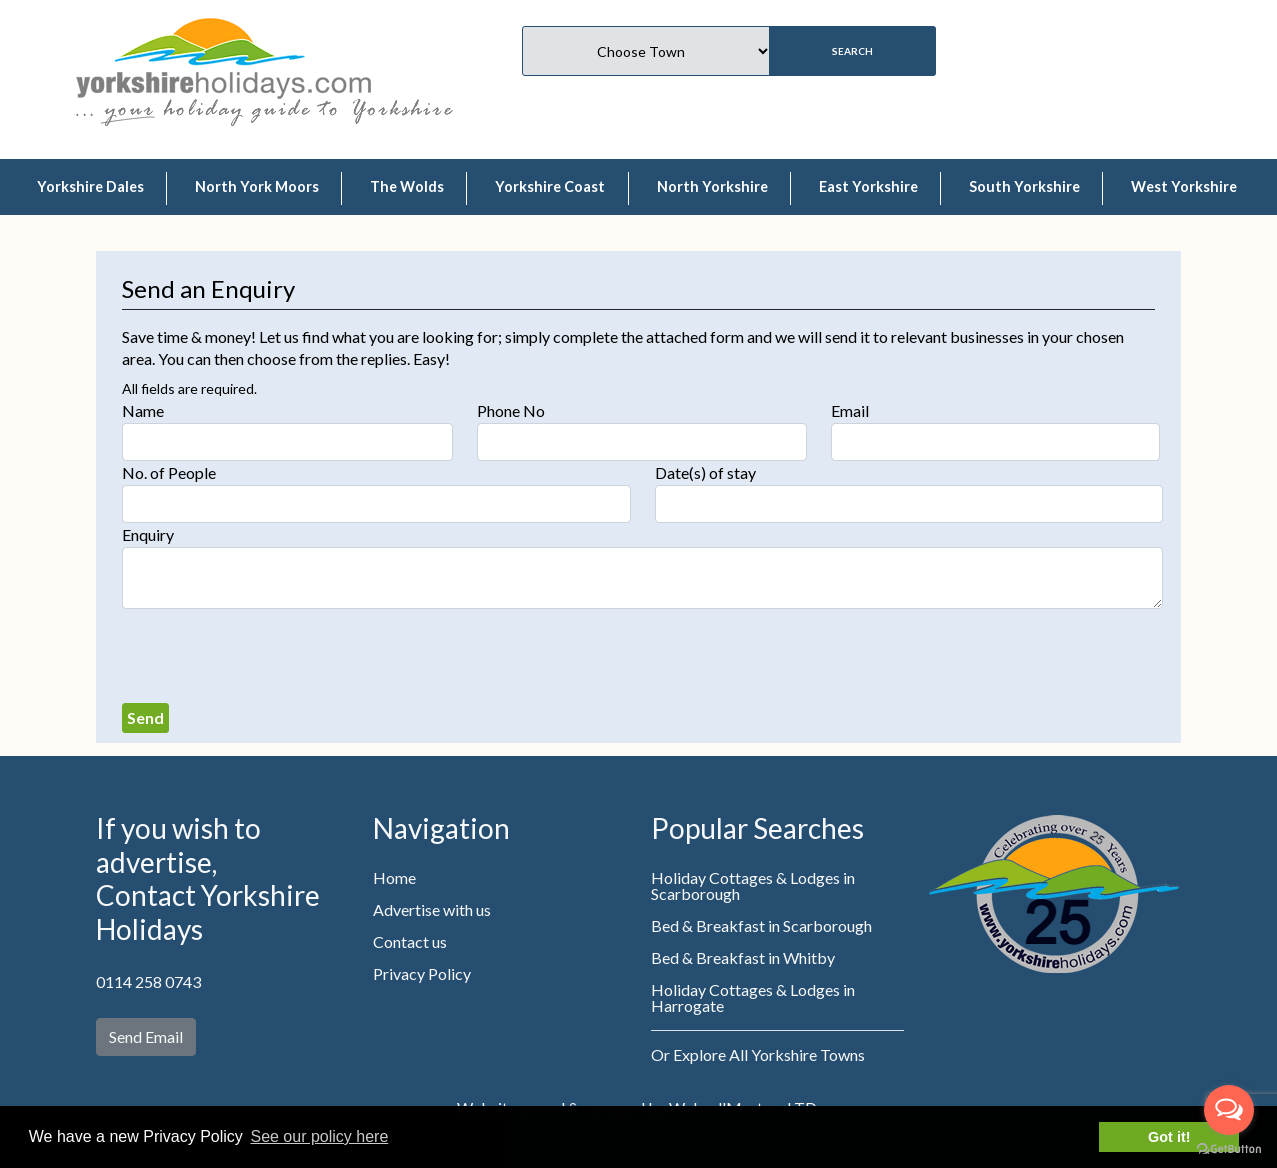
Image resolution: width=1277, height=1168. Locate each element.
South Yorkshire (1024, 186)
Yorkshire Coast (550, 186)
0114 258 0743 (148, 981)
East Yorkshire (868, 186)
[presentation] (274, 656)
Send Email (146, 1036)
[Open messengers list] (1229, 1110)
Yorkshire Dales (90, 186)
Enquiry (148, 534)
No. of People (169, 472)
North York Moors (257, 186)
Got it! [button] (1169, 1137)
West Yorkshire (1184, 186)
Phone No (511, 410)
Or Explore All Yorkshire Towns (758, 1054)
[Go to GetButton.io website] (1229, 1148)
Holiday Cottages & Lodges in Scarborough (753, 885)
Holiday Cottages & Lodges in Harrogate (753, 997)
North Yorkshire (712, 186)
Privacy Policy (422, 973)
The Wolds (407, 186)
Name (143, 410)
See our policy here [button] (319, 1136)
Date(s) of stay (705, 472)
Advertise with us (432, 909)
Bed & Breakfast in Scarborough (761, 925)
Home (394, 877)
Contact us (410, 941)
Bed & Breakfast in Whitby (743, 957)
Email (850, 410)
